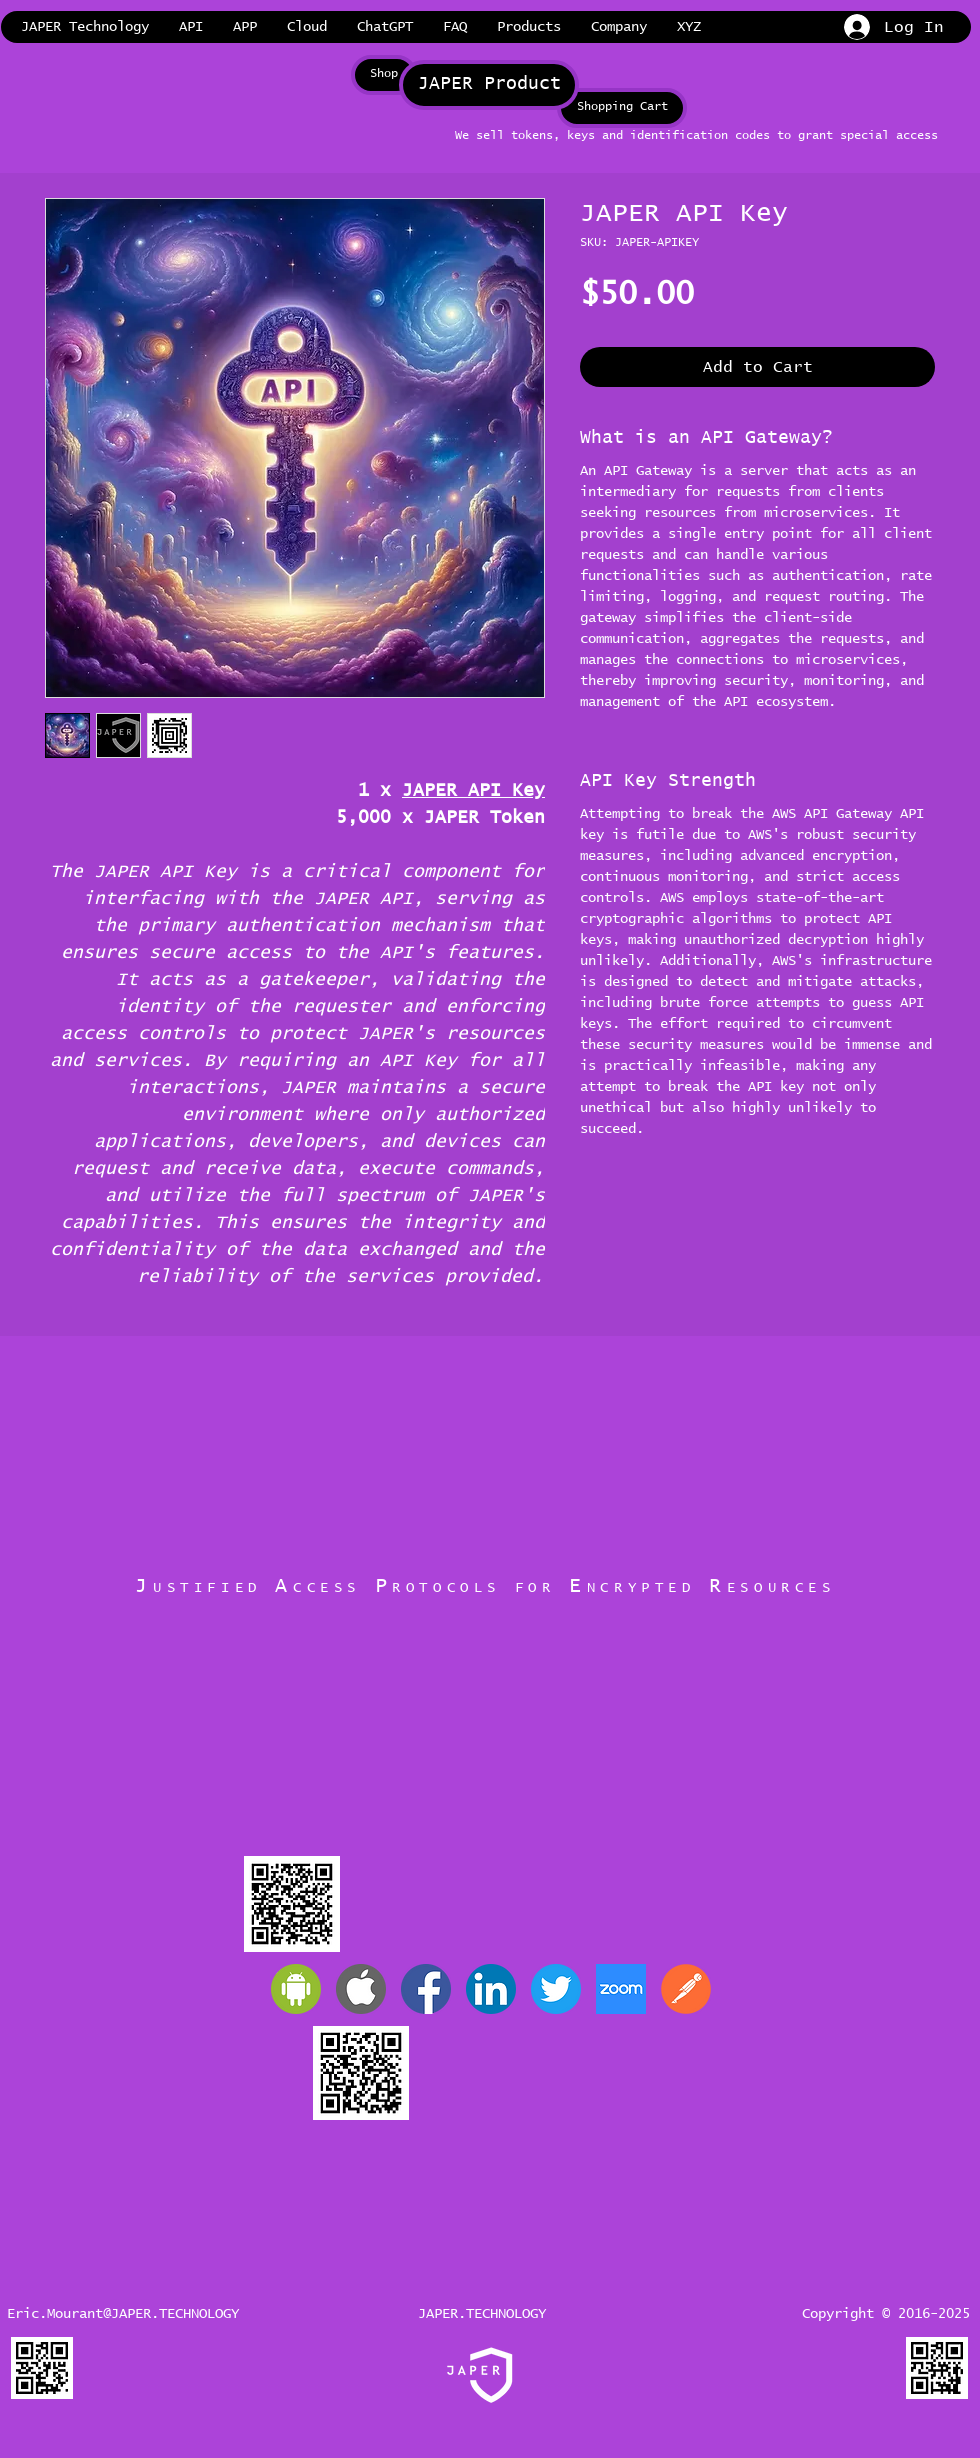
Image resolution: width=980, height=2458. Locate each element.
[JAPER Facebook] (426, 1989)
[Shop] (384, 75)
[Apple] (361, 1989)
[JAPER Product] (489, 85)
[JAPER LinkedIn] (491, 1989)
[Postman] (686, 1989)
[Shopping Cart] (622, 108)
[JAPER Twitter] (556, 1989)
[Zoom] (621, 1989)
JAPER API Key (473, 791)
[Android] (296, 1989)
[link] (959, 27)
